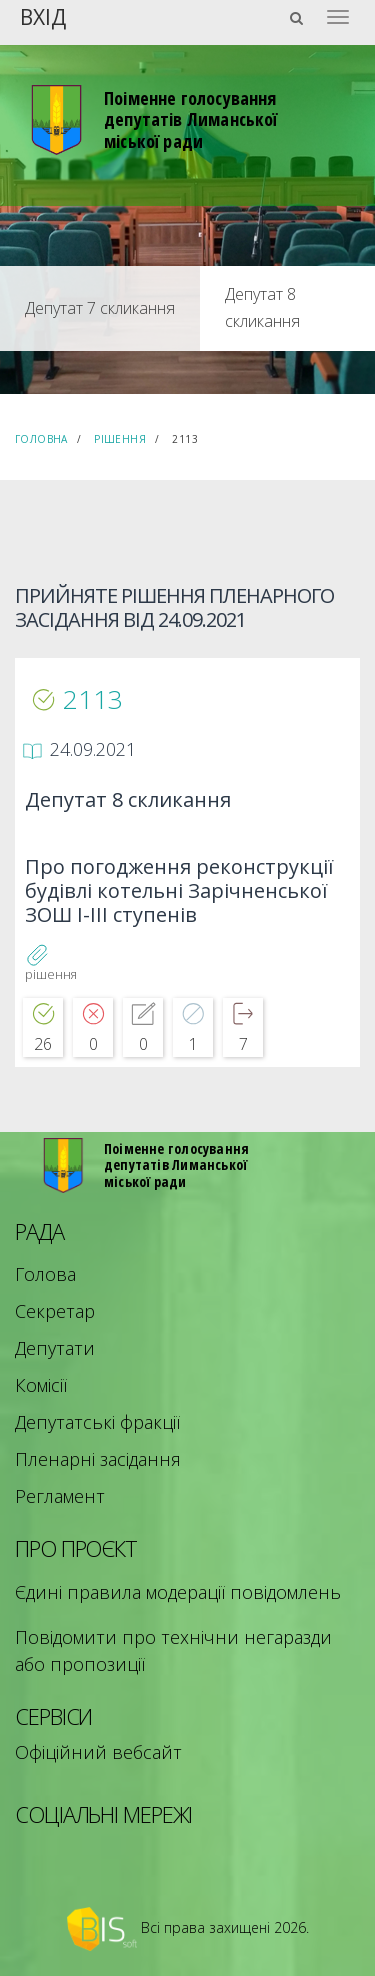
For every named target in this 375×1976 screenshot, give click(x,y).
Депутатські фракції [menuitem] (97, 1422)
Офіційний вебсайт (98, 1752)
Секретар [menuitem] (55, 1311)
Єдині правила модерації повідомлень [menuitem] (178, 1592)
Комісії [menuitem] (41, 1385)
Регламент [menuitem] (60, 1496)
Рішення (120, 439)
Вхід (43, 15)
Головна (41, 439)
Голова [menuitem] (45, 1274)
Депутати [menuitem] (55, 1348)
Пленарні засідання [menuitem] (98, 1459)
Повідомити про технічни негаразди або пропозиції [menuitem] (173, 1650)
